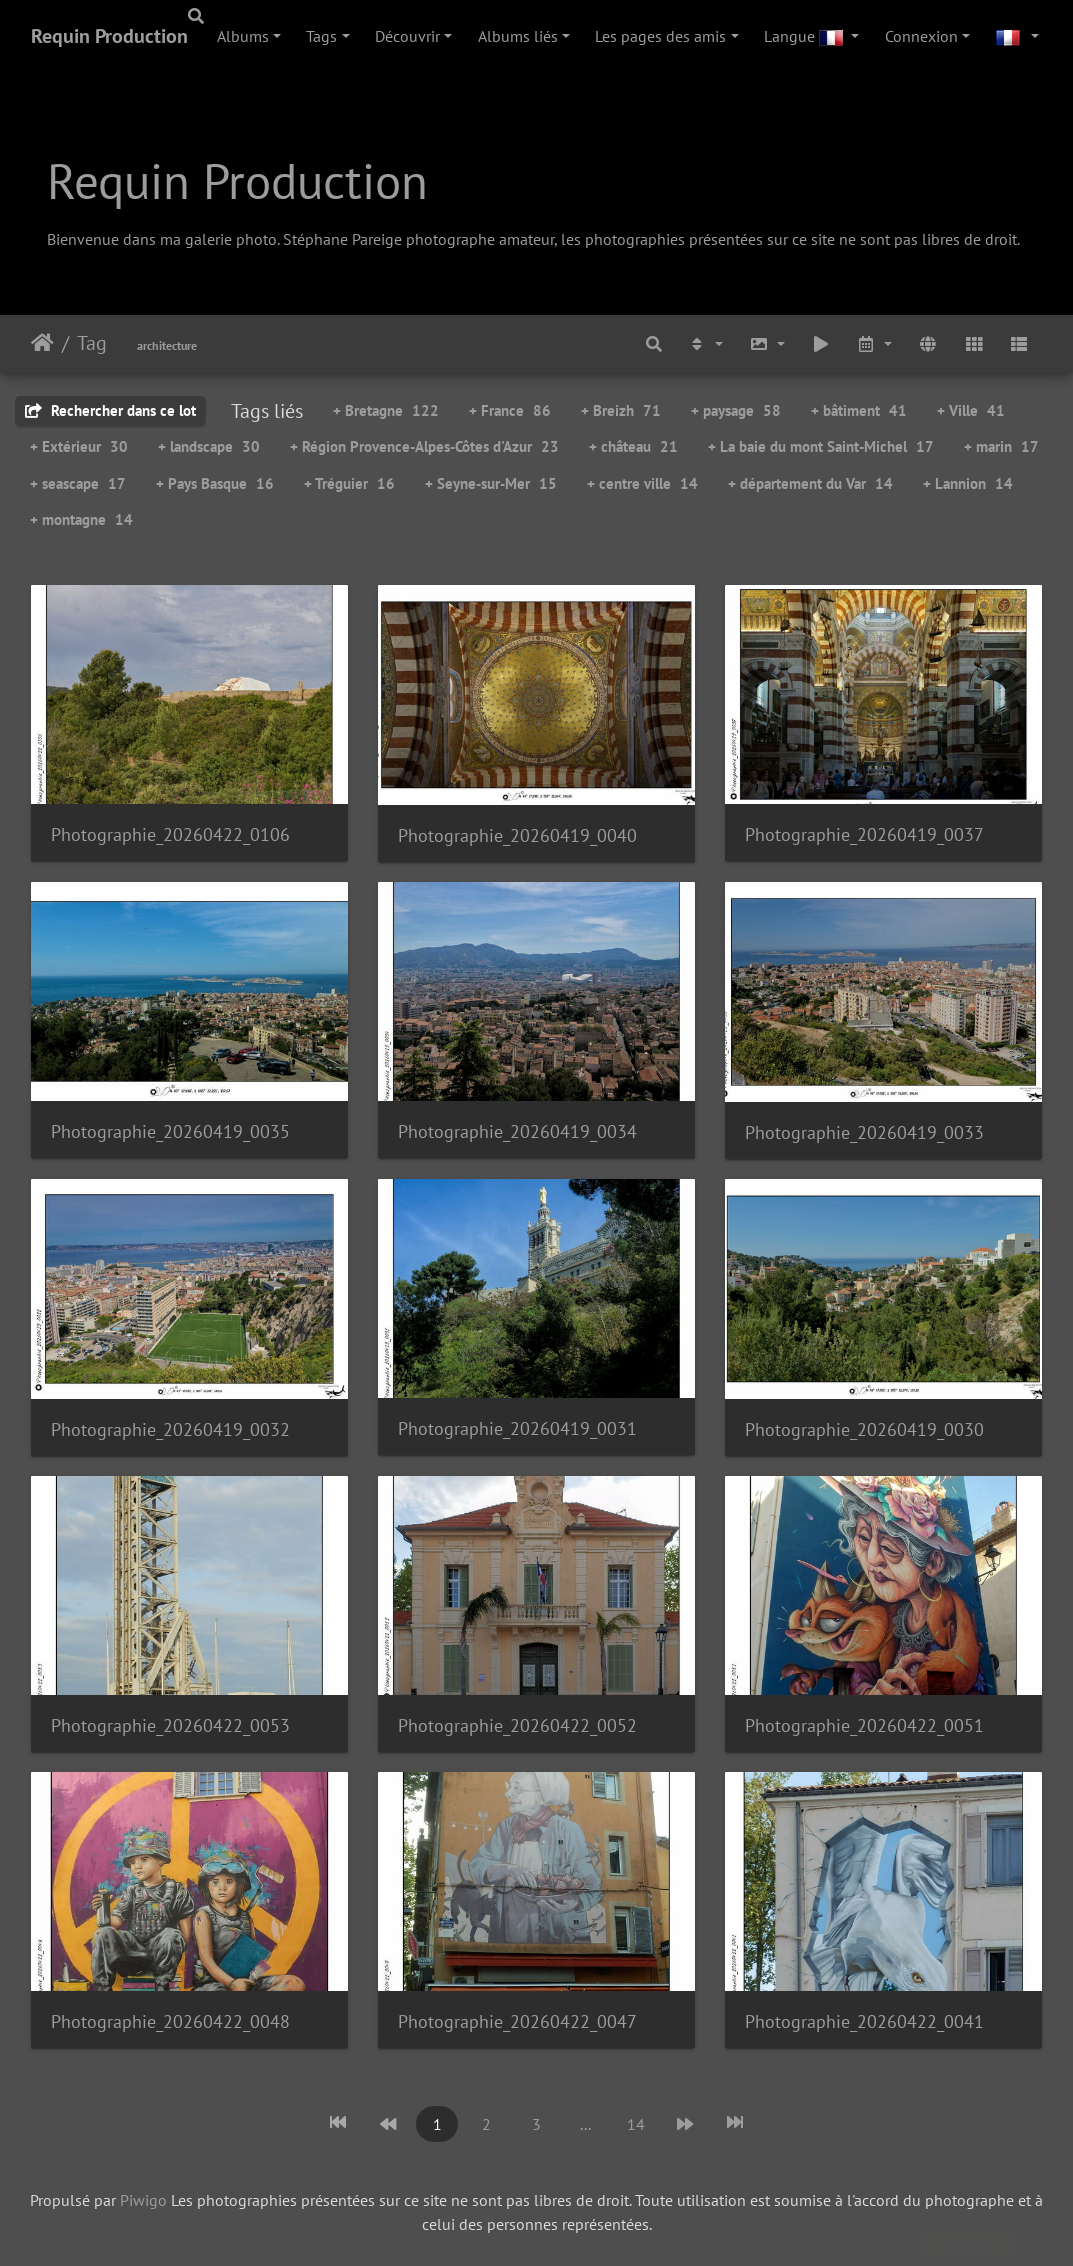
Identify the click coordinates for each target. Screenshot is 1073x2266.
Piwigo (143, 2200)
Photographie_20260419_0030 (864, 1429)
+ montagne (81, 519)
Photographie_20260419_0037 (864, 834)
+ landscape (209, 446)
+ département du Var (810, 483)
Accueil (42, 343)
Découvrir (407, 36)
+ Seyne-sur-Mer (491, 483)
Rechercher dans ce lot (110, 410)
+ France (510, 410)
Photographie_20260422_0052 (517, 1725)
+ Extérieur (79, 446)
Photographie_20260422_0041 (864, 2021)
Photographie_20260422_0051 (864, 1725)
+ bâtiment (859, 410)
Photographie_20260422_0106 (170, 834)
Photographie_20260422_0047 (517, 2021)
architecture (167, 345)
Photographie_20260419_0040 (517, 835)
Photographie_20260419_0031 (517, 1428)
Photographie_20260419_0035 (170, 1131)
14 (636, 2124)
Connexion (921, 36)
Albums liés (518, 36)
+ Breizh (621, 410)
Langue (805, 36)
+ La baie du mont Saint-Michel (821, 446)
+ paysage (736, 410)
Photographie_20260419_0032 (170, 1429)
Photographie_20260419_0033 (864, 1132)
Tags (321, 36)
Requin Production (109, 36)
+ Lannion (968, 483)
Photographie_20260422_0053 (170, 1725)
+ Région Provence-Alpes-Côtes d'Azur (424, 446)
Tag (92, 343)
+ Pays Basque (215, 483)
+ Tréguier (349, 483)
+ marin (1001, 446)
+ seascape (78, 483)
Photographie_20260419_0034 (517, 1131)
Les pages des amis (660, 36)
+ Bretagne (386, 410)
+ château (633, 446)
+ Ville (971, 410)
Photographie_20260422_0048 (170, 2021)
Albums (243, 36)
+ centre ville (642, 483)
